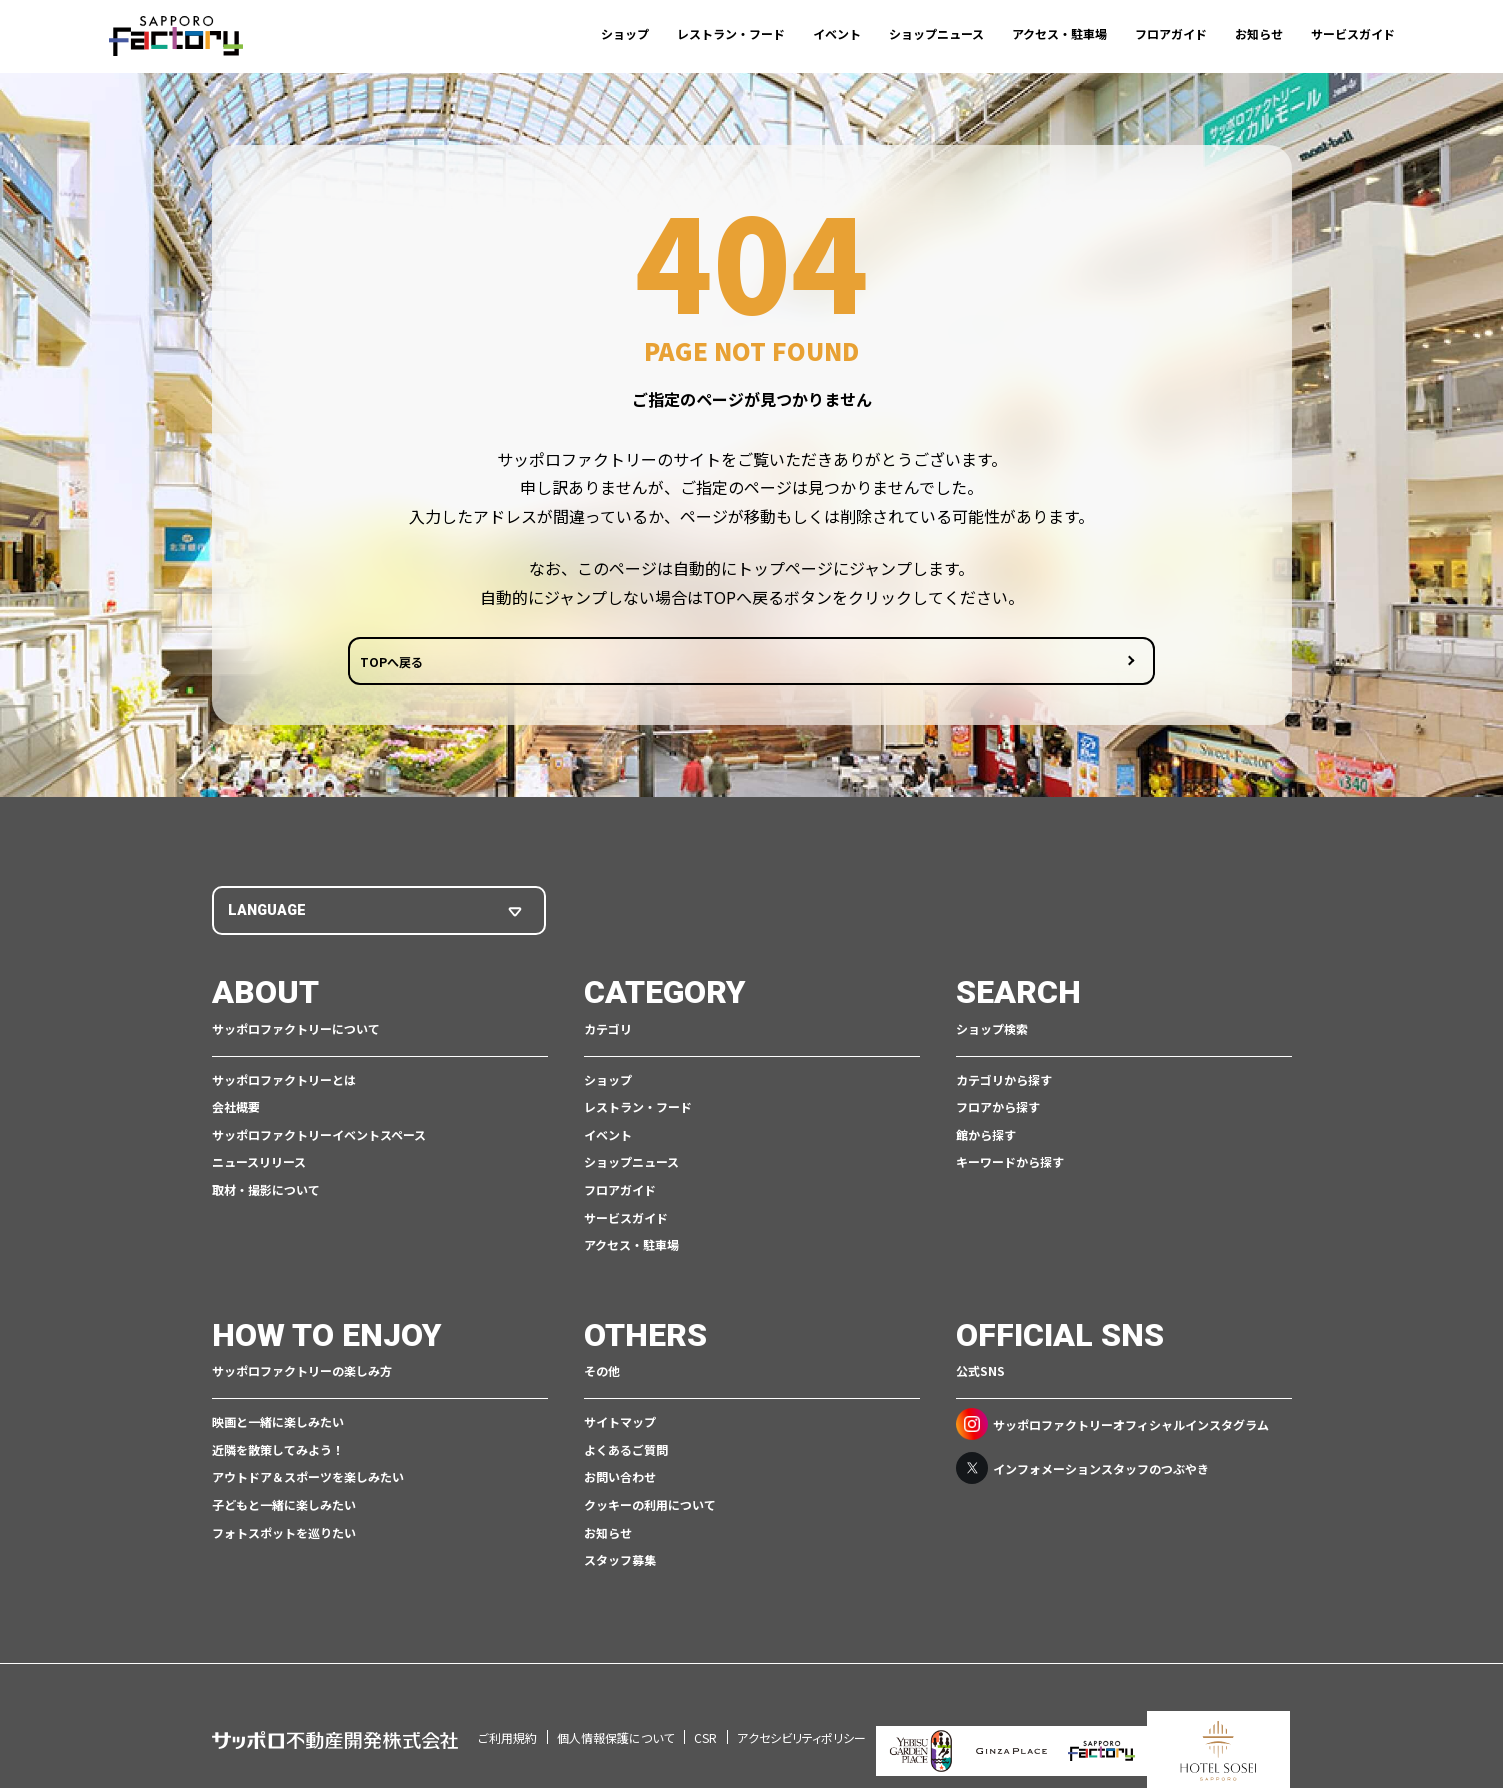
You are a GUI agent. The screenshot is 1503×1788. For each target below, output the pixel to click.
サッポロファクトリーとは (284, 1083)
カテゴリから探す (1004, 1083)
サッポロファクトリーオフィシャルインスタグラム (1112, 1428)
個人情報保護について (615, 1714)
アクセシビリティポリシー (801, 1714)
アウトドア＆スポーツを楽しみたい (308, 1480)
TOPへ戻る (675, 667)
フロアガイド (1171, 33)
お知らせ (1259, 33)
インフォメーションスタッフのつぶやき (1082, 1472)
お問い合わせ (620, 1480)
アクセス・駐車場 (1059, 33)
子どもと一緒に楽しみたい (284, 1508)
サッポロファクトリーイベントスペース (319, 1138)
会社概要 (236, 1110)
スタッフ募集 (620, 1563)
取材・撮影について (266, 1193)
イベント (837, 33)
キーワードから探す (1010, 1166)
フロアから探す (998, 1110)
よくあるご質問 (626, 1453)
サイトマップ (620, 1425)
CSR (705, 1714)
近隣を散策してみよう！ (278, 1453)
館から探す (986, 1138)
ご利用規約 (507, 1714)
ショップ (625, 33)
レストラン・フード (731, 33)
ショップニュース (936, 33)
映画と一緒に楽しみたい (278, 1425)
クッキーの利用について (650, 1508)
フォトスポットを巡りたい (284, 1536)
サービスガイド (1353, 33)
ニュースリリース (259, 1166)
